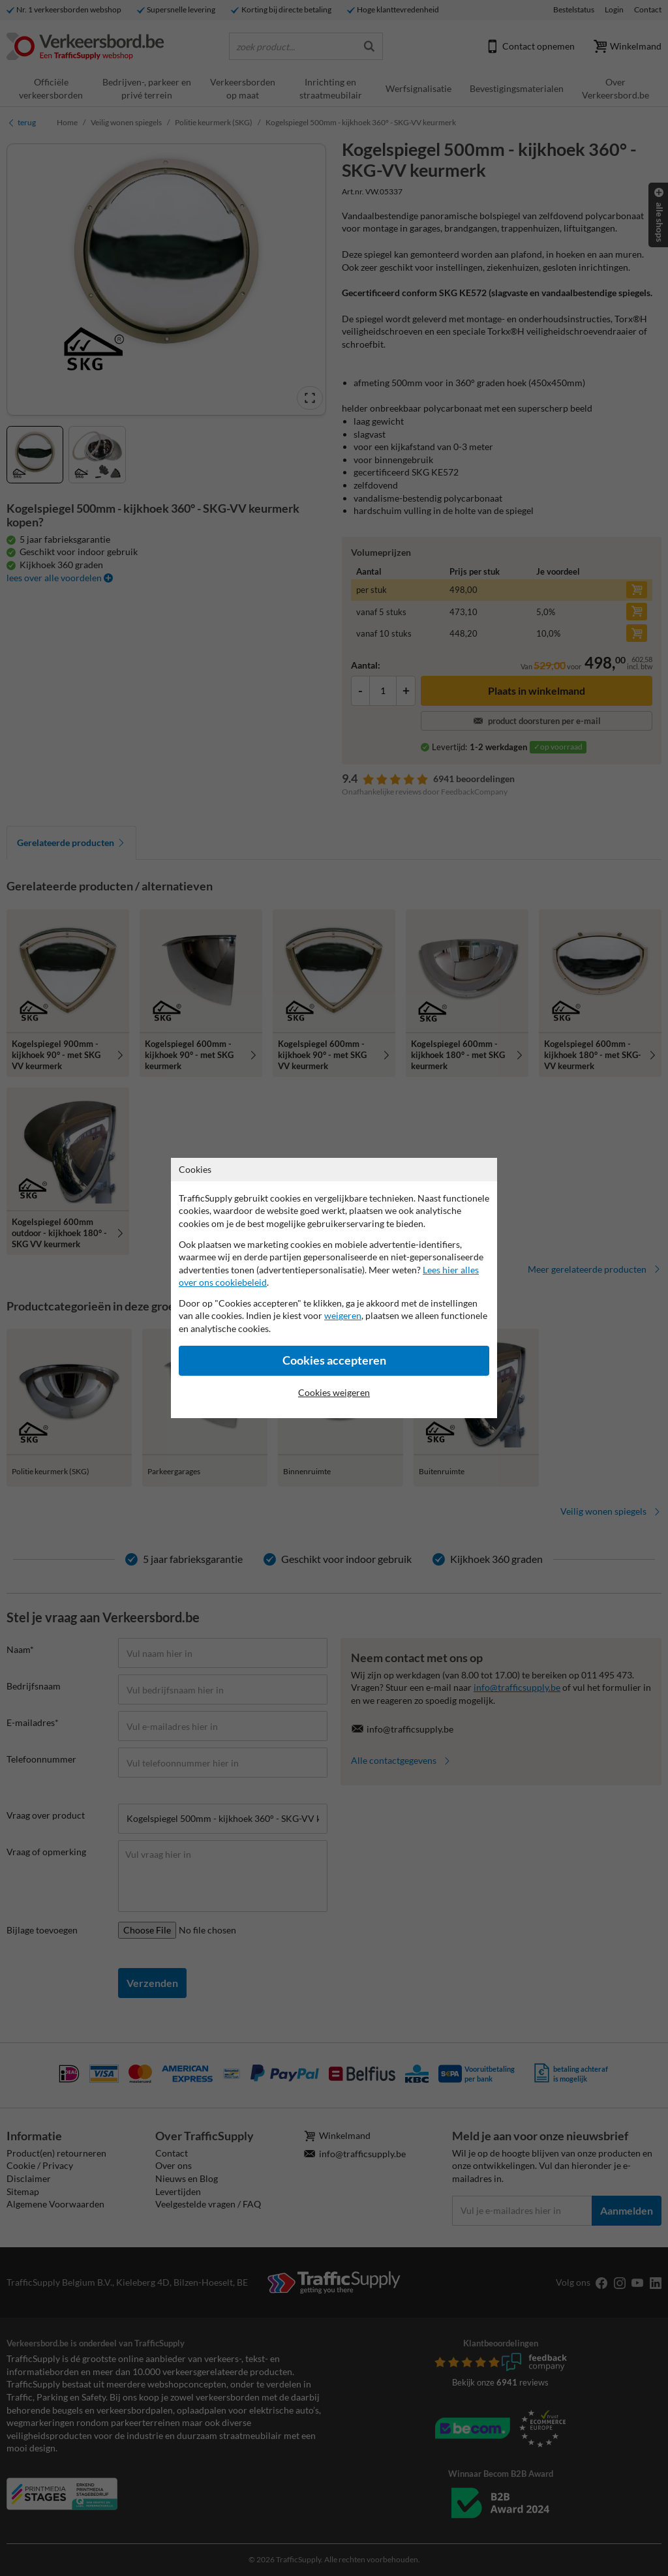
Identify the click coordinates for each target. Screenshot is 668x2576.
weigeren (342, 1315)
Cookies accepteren (334, 1360)
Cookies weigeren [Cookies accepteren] (334, 1392)
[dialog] (334, 1288)
